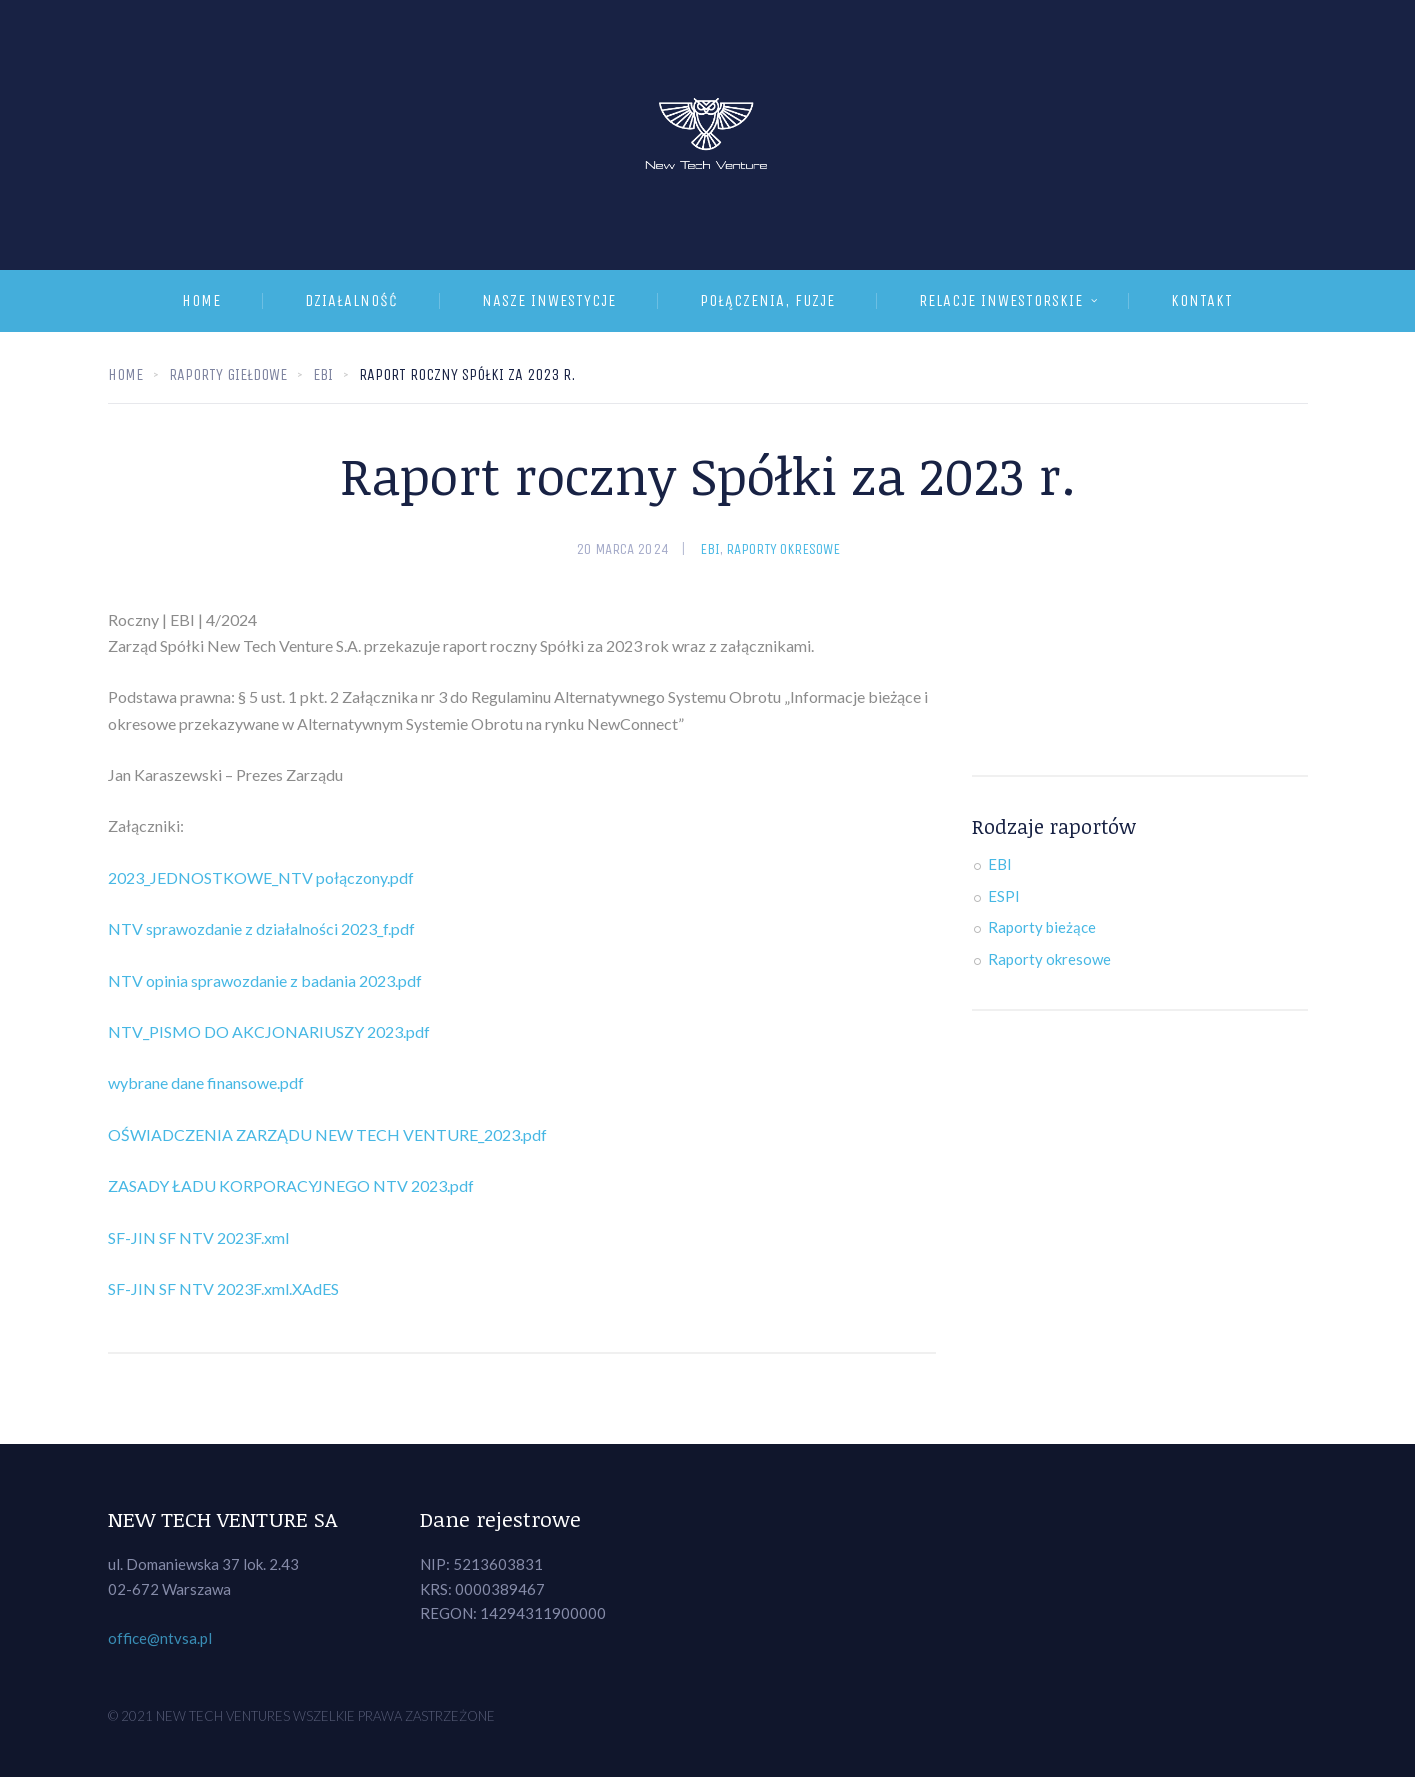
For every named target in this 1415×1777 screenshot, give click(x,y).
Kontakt (1202, 300)
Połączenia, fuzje (767, 300)
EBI (710, 549)
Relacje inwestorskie (1001, 300)
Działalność (351, 300)
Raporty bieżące (1042, 927)
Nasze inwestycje (549, 300)
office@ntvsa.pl (160, 1638)
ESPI (1004, 896)
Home (201, 300)
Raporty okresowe (783, 549)
